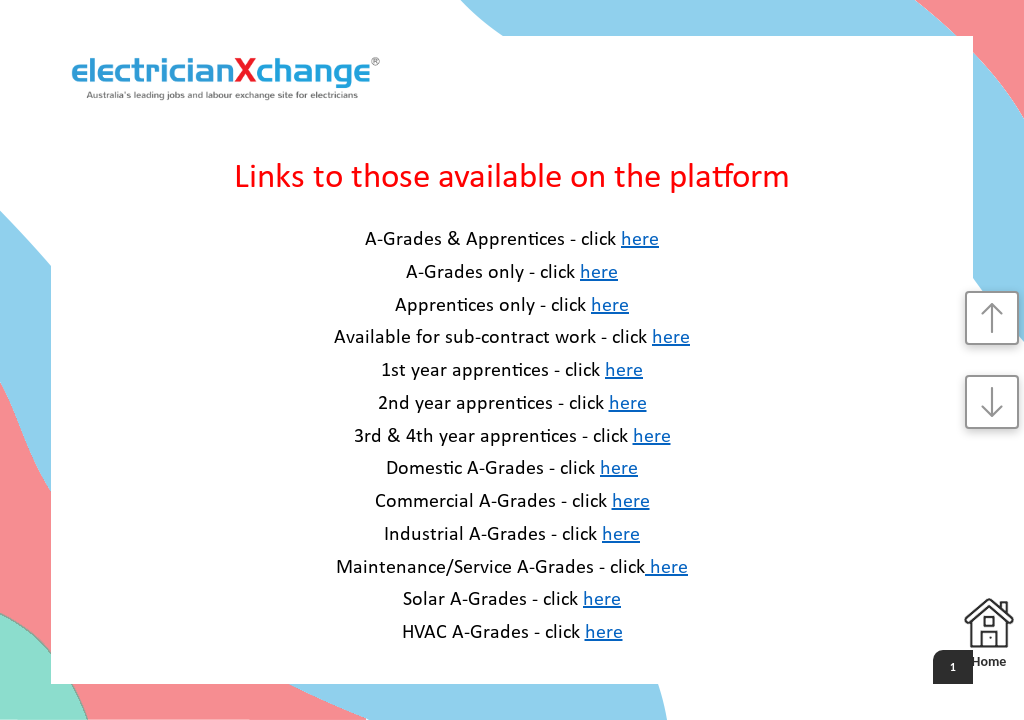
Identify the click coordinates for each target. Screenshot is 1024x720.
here (640, 240)
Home (989, 634)
